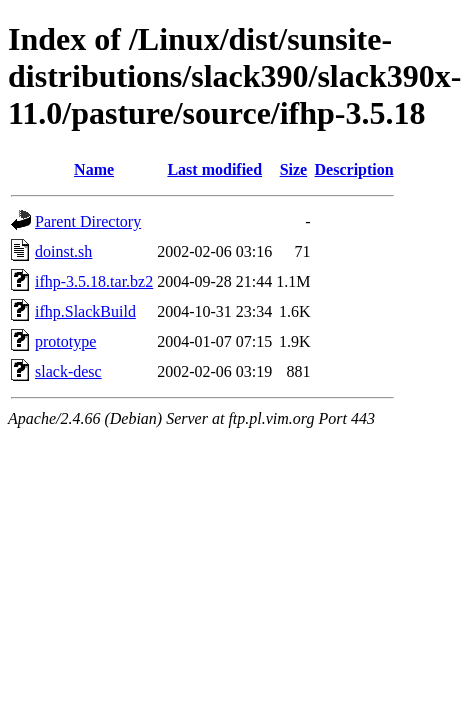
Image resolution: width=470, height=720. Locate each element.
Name (94, 169)
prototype (65, 341)
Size (294, 169)
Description (354, 169)
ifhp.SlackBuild (85, 311)
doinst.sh (63, 251)
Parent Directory (88, 221)
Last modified (214, 169)
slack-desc (68, 371)
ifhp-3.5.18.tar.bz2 (94, 281)
